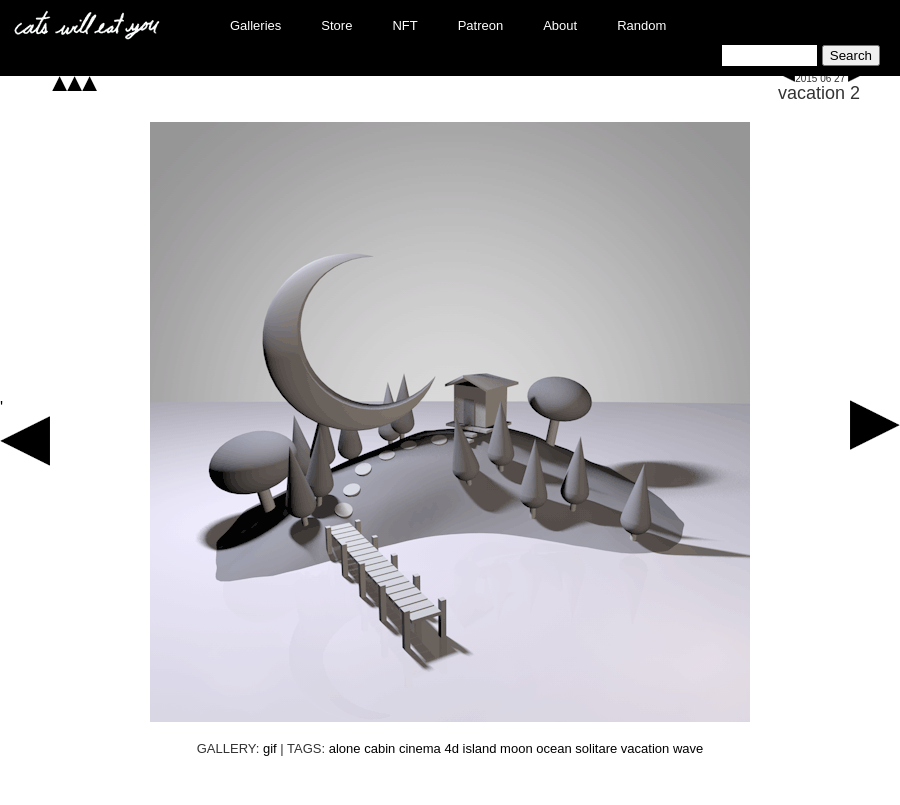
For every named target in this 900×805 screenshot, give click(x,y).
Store (336, 25)
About (560, 25)
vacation (645, 748)
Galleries (255, 25)
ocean (553, 748)
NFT (404, 25)
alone (345, 748)
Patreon (481, 25)
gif (270, 748)
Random (641, 25)
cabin (379, 748)
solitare (596, 748)
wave (688, 748)
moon (516, 748)
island (480, 748)
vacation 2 (819, 93)
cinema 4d (429, 748)
